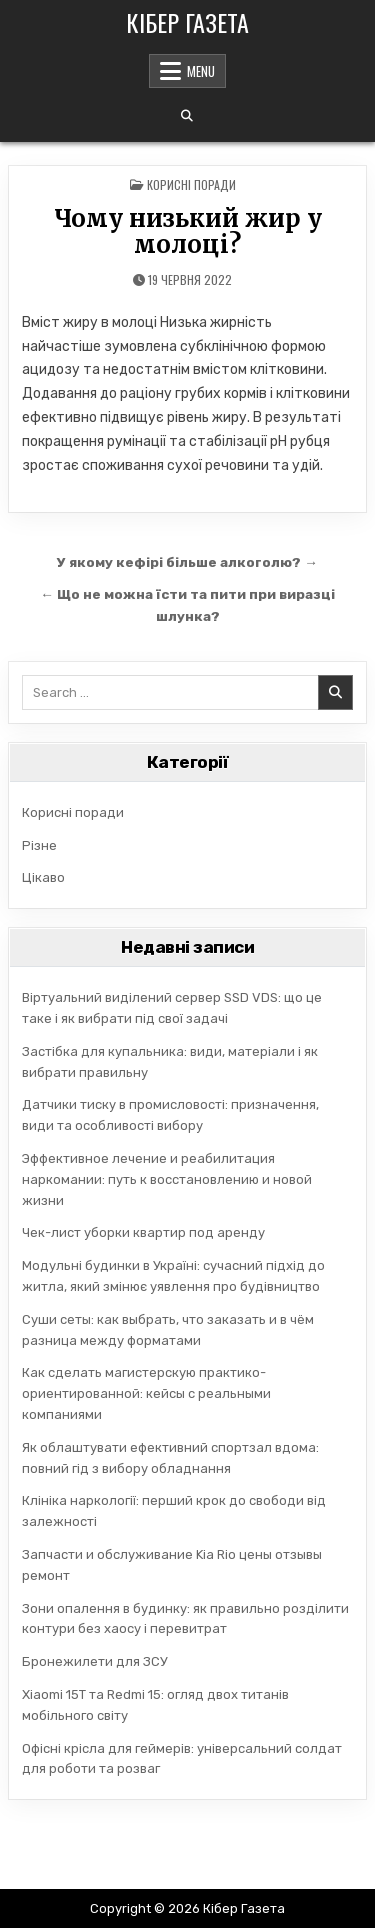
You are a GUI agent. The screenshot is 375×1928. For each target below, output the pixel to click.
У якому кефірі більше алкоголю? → (187, 562)
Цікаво (43, 877)
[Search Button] (187, 116)
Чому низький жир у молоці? (188, 231)
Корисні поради (191, 184)
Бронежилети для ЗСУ (95, 1661)
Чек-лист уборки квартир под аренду (143, 1232)
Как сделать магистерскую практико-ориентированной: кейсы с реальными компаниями (146, 1393)
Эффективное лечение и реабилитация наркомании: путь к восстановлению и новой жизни (167, 1179)
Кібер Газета (187, 22)
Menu (201, 71)
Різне (39, 845)
